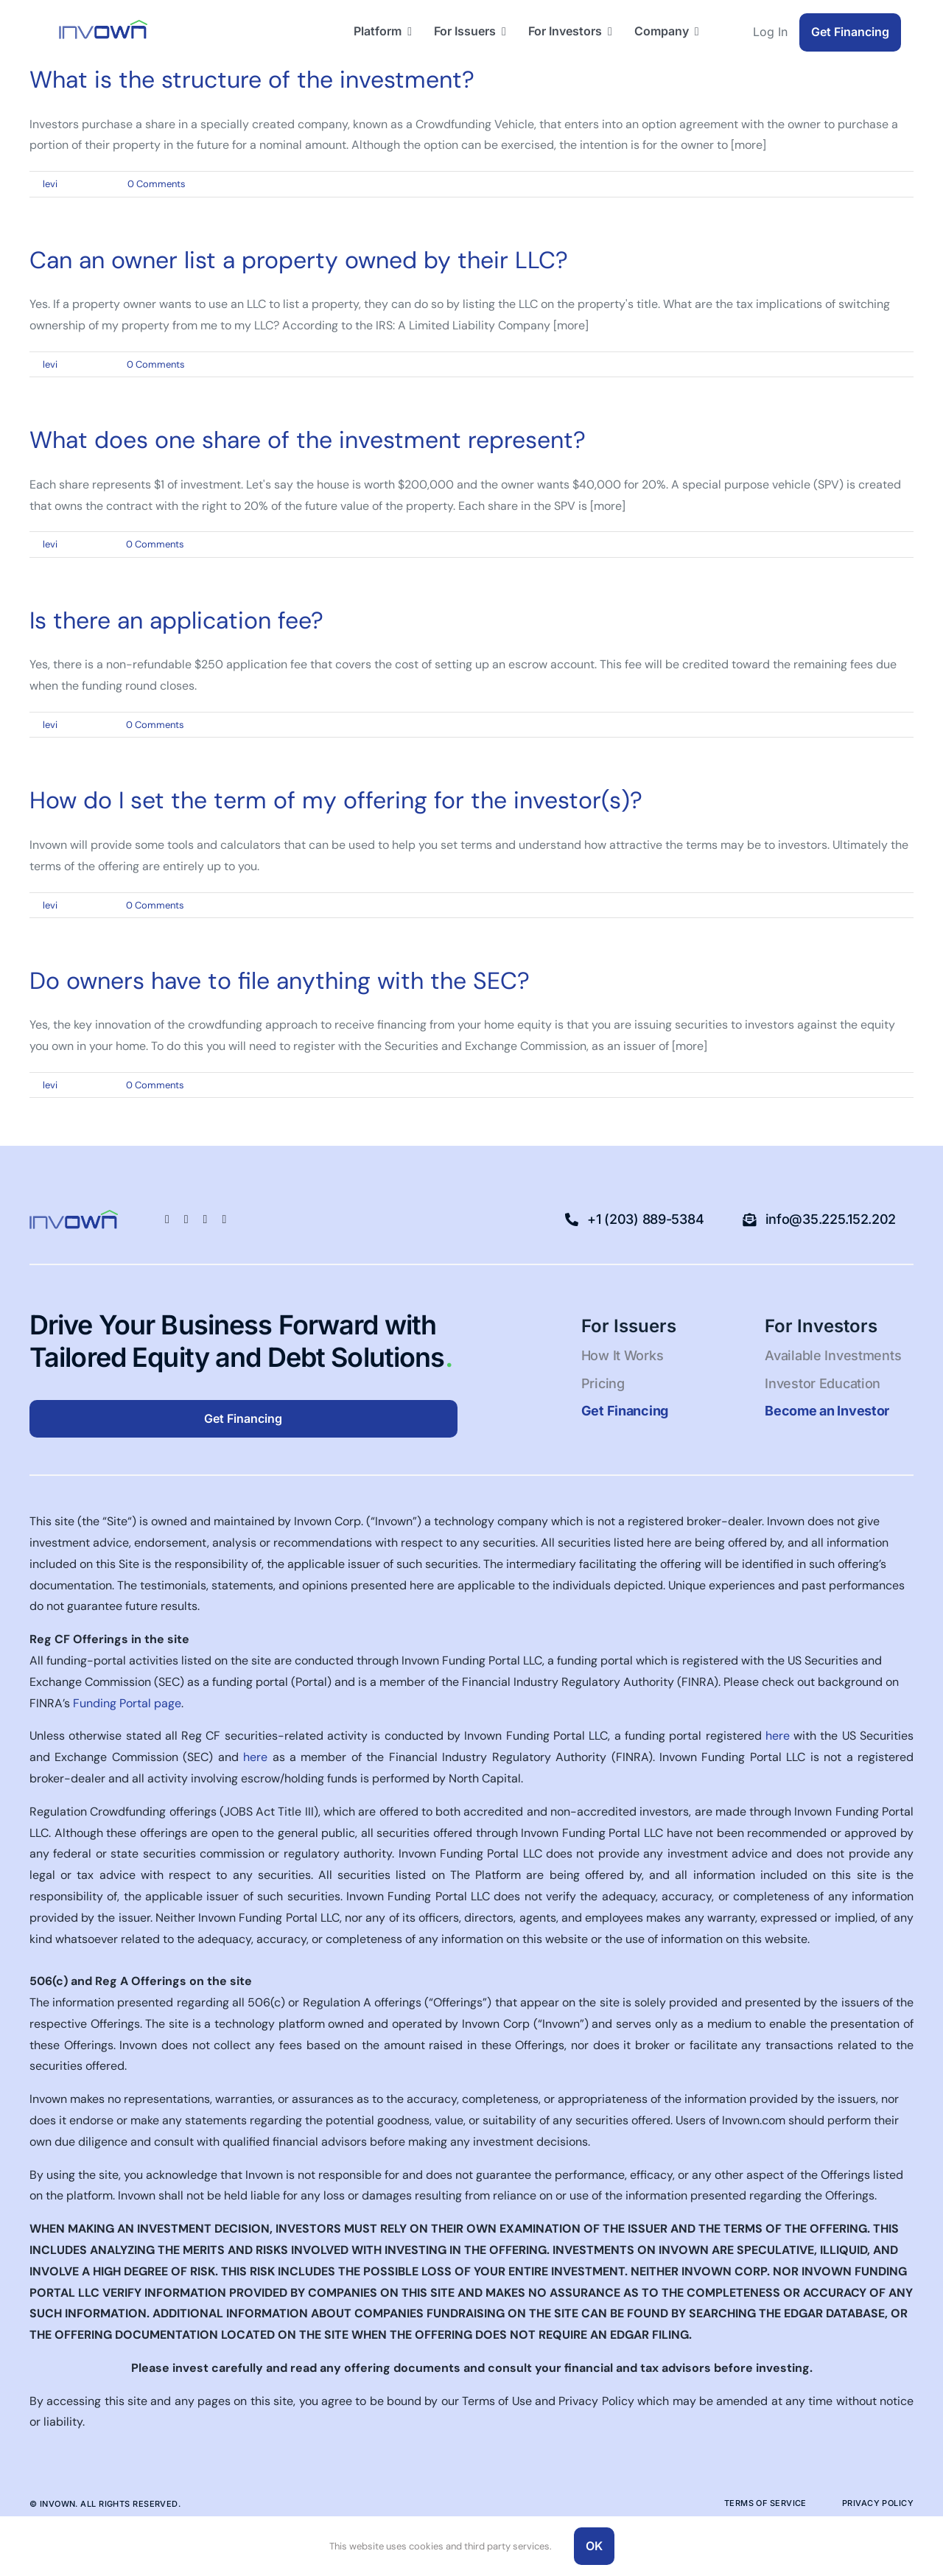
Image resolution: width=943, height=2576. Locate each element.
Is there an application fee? (176, 620)
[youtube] (224, 1219)
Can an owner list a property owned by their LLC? (298, 260)
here (777, 1735)
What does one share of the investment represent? (307, 439)
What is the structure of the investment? (251, 79)
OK (594, 2545)
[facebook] (167, 1219)
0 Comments (156, 184)
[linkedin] (186, 1219)
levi (50, 184)
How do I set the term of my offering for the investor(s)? (335, 800)
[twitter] (205, 1219)
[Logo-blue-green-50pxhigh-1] (103, 25)
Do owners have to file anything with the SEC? (279, 980)
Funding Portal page (127, 1703)
